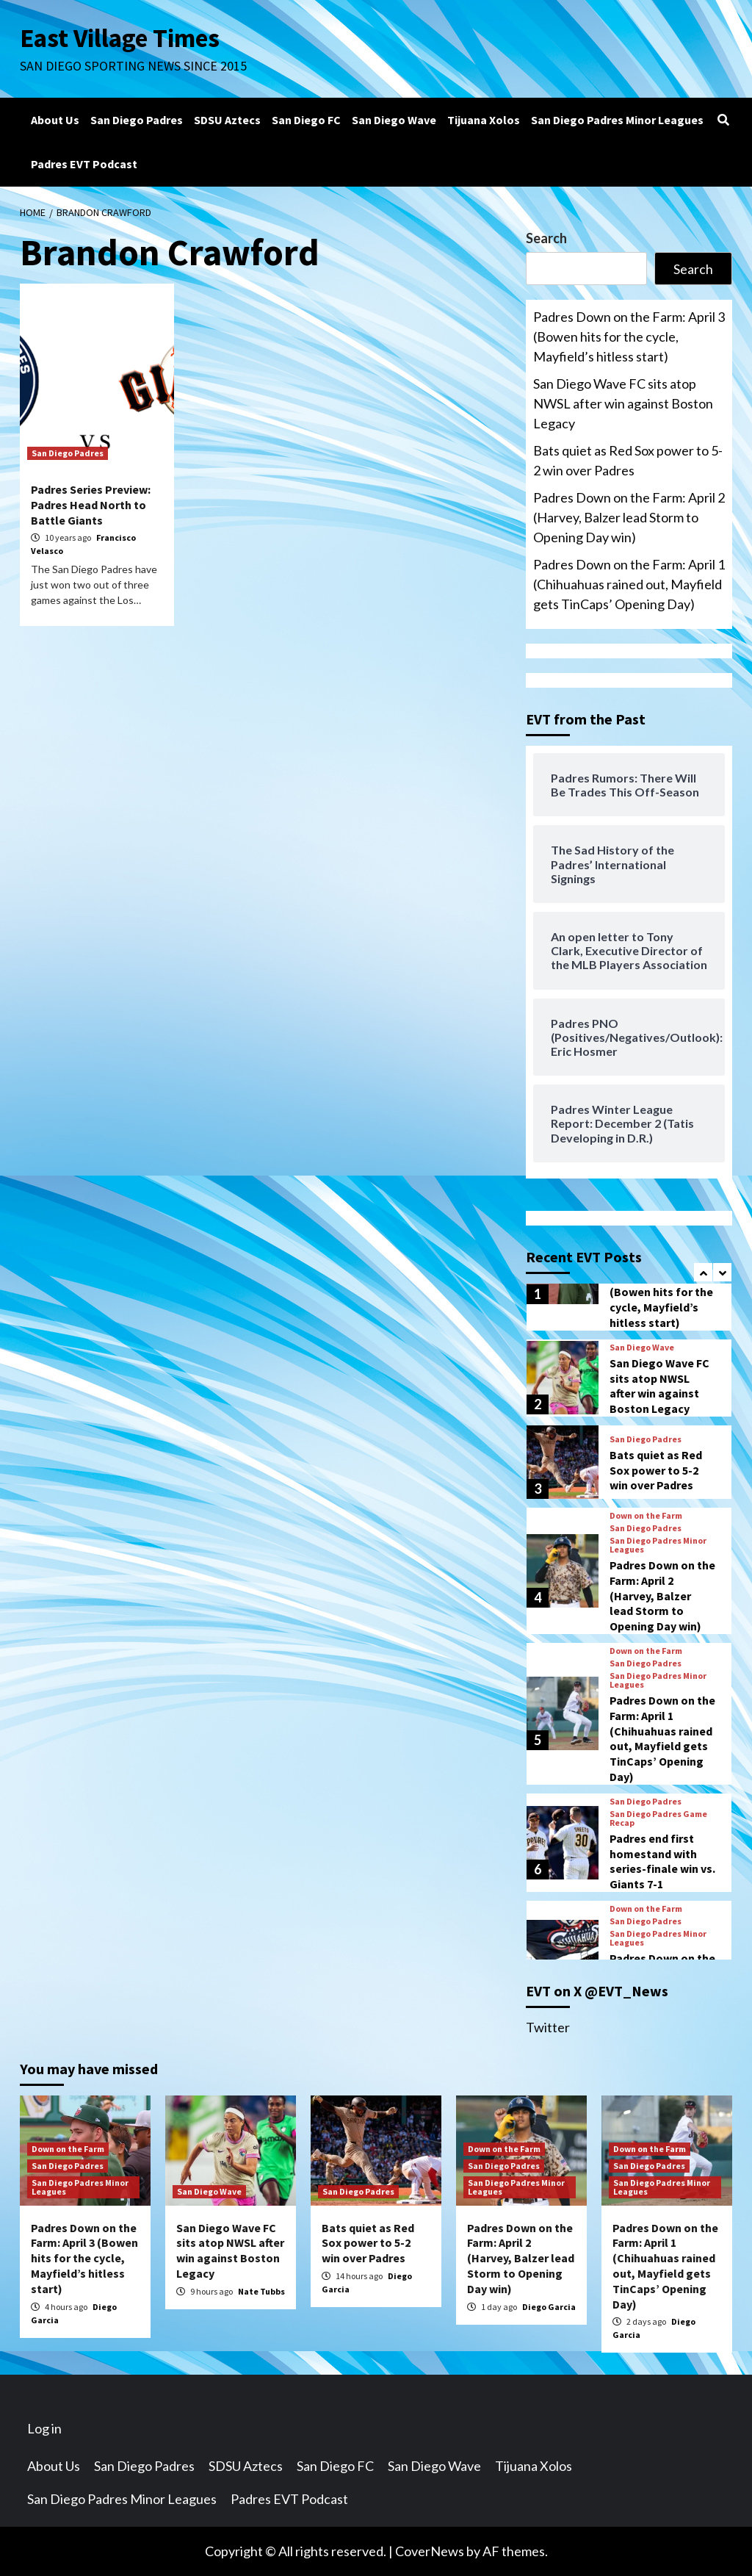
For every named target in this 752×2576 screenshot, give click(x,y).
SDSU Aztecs (227, 119)
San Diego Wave (394, 119)
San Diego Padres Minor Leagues (617, 119)
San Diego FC (306, 119)
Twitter (548, 2027)
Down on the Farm (646, 1515)
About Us (55, 119)
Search (546, 238)
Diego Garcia (549, 2306)
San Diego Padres (136, 119)
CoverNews (429, 2551)
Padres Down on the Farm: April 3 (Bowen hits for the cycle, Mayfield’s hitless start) (629, 336)
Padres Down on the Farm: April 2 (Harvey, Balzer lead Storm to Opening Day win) (629, 517)
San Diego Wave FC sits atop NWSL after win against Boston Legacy (623, 403)
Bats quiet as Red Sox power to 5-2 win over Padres (628, 460)
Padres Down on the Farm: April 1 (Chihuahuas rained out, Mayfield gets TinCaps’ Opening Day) (629, 584)
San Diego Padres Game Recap (658, 1818)
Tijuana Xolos (483, 119)
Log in (44, 2428)
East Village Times (120, 38)
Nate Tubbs (261, 2291)
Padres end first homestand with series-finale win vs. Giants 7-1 (662, 1861)
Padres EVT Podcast (84, 163)
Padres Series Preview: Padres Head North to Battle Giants (91, 505)
